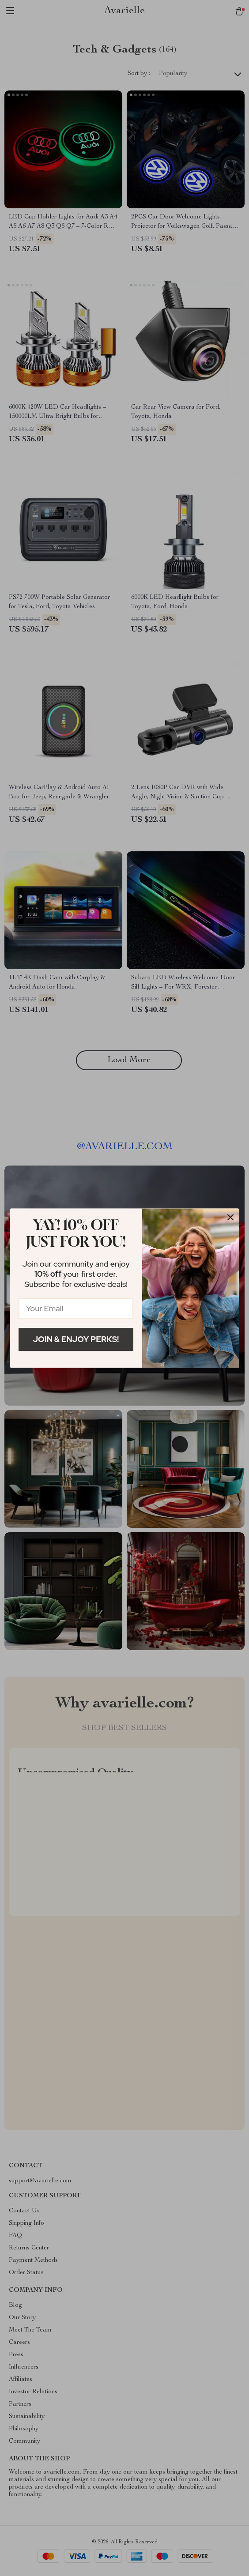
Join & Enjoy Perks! (76, 1339)
